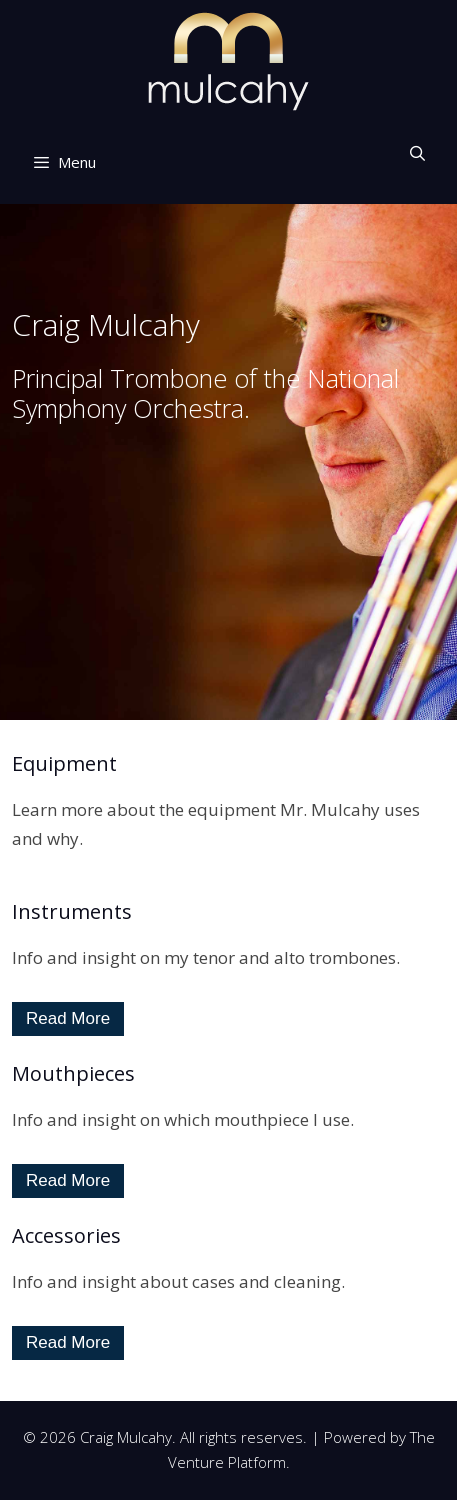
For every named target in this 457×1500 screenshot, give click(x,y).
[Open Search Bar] (417, 153)
